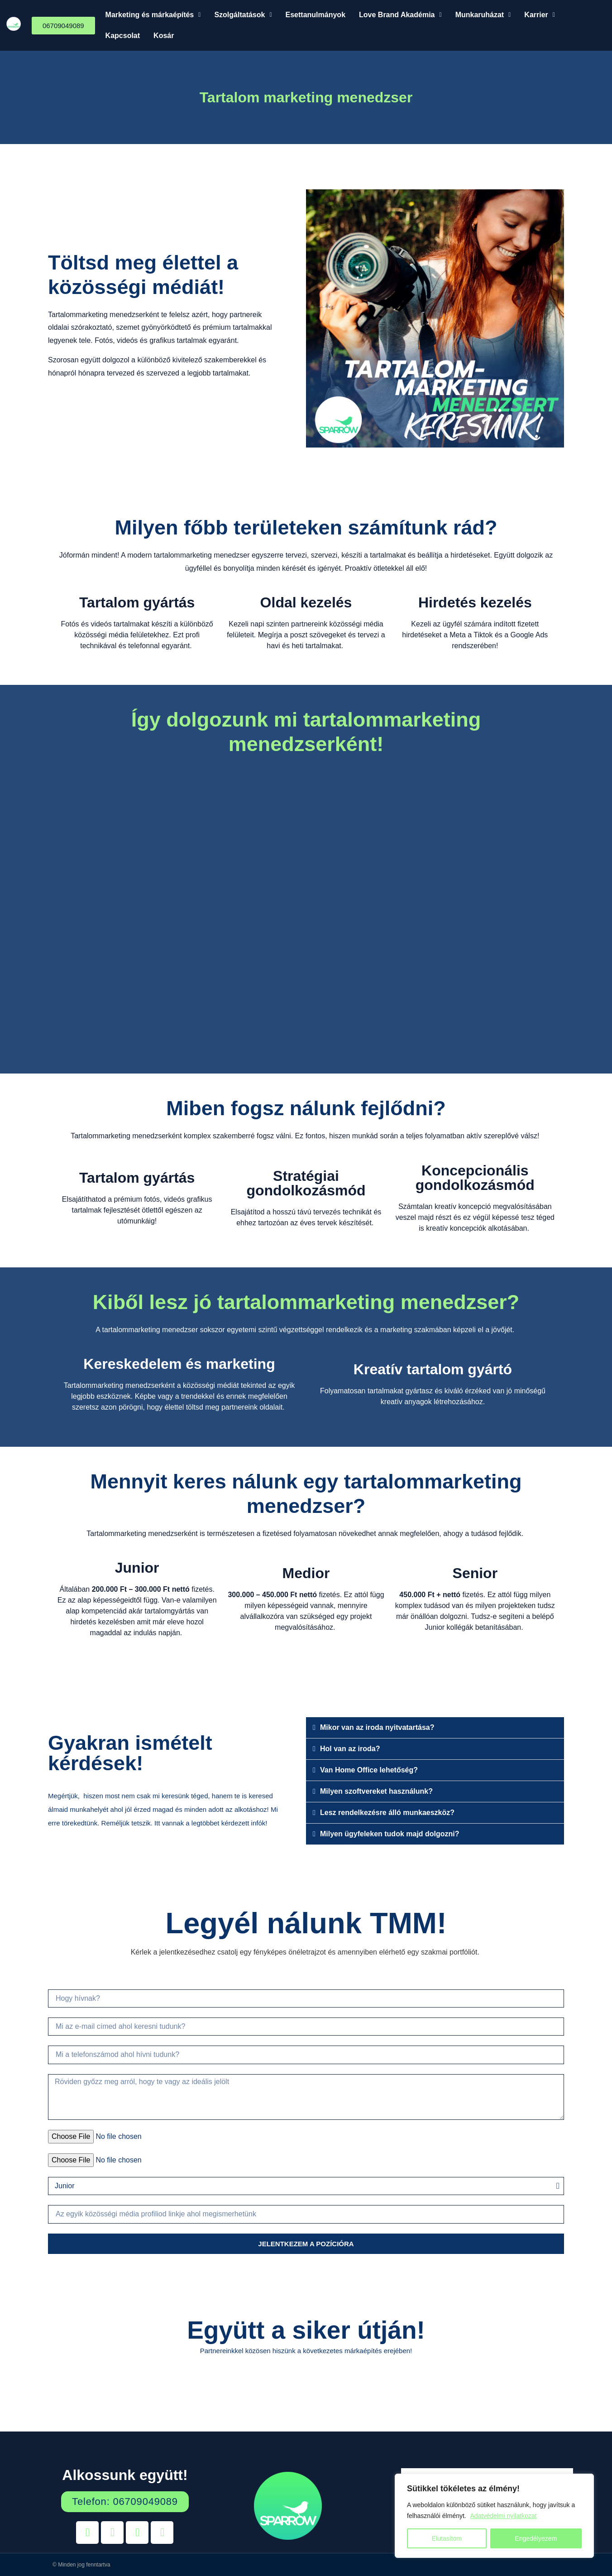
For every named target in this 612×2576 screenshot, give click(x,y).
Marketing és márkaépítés (153, 15)
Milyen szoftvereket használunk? (376, 1791)
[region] (494, 2516)
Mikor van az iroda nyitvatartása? (377, 1727)
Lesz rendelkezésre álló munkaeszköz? (387, 1812)
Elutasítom (447, 2538)
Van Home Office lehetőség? (369, 1770)
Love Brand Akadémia (400, 15)
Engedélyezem (536, 2538)
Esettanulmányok (315, 15)
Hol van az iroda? (350, 1749)
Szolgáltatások (243, 15)
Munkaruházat (483, 15)
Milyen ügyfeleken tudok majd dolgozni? (389, 1834)
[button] (153, 15)
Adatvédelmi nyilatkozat (503, 2515)
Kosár (163, 35)
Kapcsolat (122, 35)
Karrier (539, 15)
